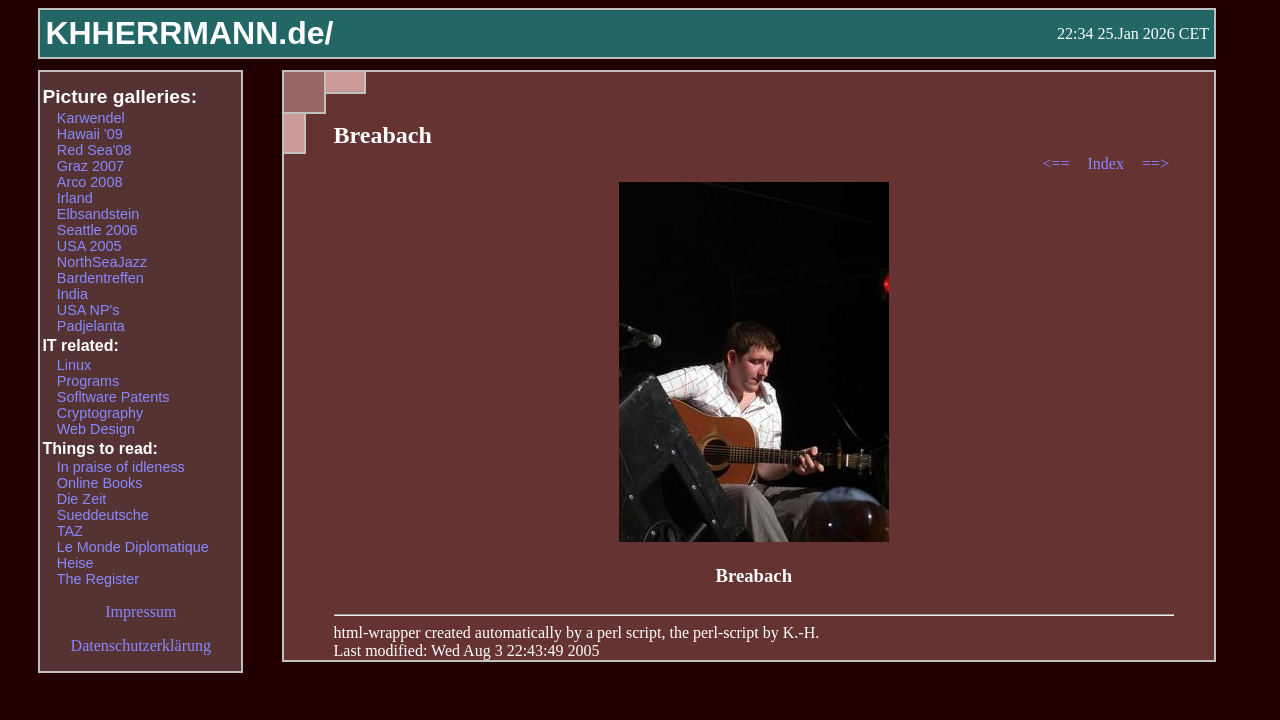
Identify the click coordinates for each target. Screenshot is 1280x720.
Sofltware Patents (113, 397)
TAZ (70, 531)
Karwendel (91, 118)
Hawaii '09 (90, 134)
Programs (88, 381)
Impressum (140, 611)
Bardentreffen (100, 278)
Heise (75, 563)
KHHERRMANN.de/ (189, 33)
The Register (98, 579)
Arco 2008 (90, 182)
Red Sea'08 (94, 150)
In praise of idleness (121, 467)
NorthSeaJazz (102, 262)
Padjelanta (91, 326)
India (72, 294)
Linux (74, 365)
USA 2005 (89, 246)
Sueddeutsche (103, 515)
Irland (75, 198)
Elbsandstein (98, 214)
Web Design (96, 429)
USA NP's (88, 310)
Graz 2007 (90, 166)
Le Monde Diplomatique (133, 547)
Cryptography (100, 413)
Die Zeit (82, 499)
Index (1107, 163)
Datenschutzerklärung (141, 645)
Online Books (100, 483)
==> (1155, 163)
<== (1057, 163)
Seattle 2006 (97, 230)
